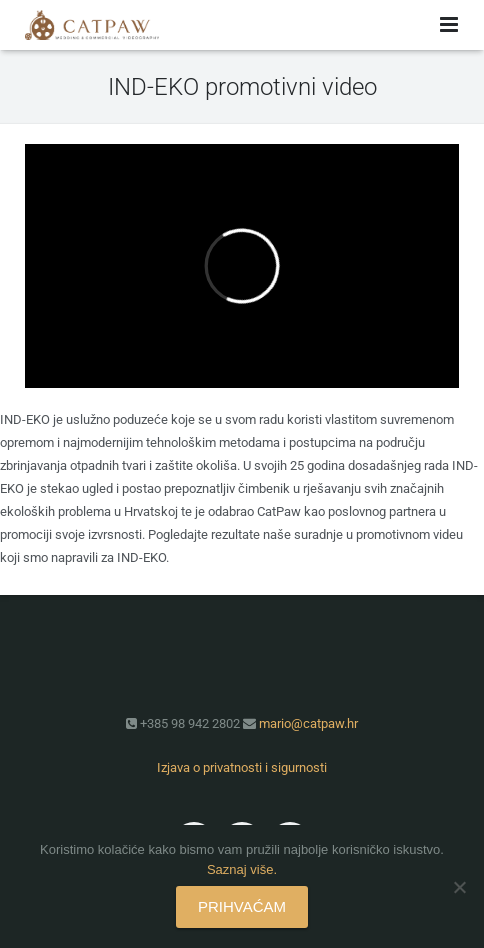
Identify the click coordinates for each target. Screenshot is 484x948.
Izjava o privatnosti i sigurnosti (242, 767)
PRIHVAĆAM (242, 906)
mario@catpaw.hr (308, 723)
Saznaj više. (242, 869)
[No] (459, 887)
